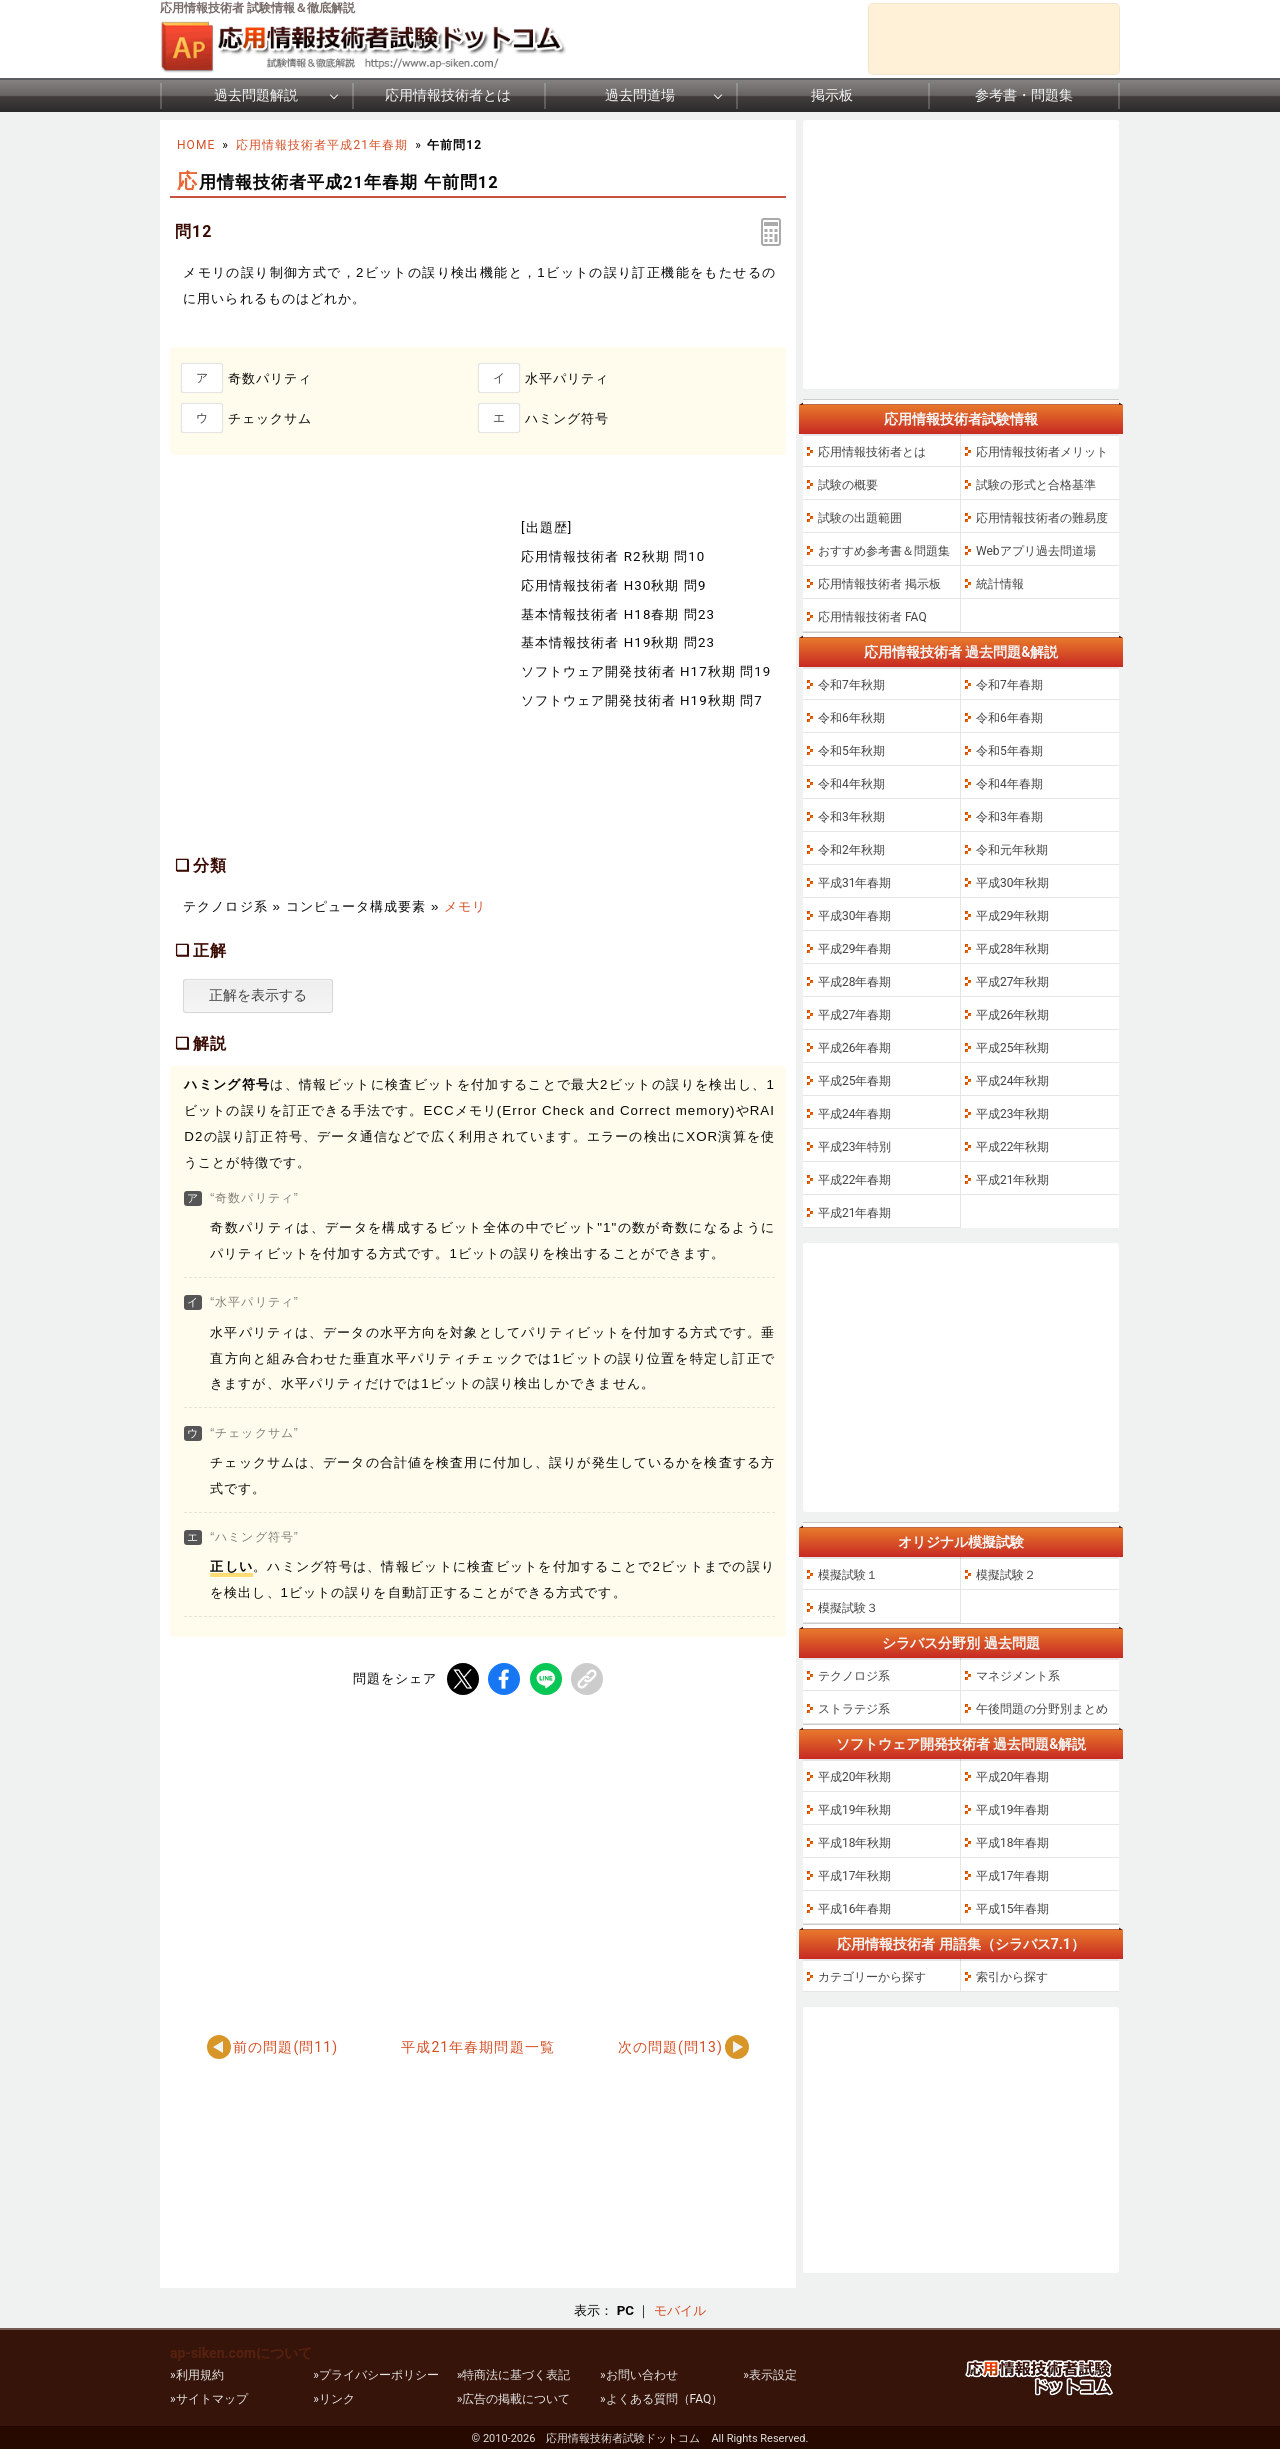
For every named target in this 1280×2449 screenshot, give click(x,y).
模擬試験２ (1006, 1575)
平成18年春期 (1013, 1843)
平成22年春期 (855, 1180)
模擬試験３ (848, 1608)
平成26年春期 (855, 1048)
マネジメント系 (1018, 1676)
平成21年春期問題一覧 (477, 2047)
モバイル (680, 2310)
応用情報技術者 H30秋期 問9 (614, 585)
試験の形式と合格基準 (1036, 485)
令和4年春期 (1009, 784)
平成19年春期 (1013, 1810)
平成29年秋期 (1013, 916)
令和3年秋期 (851, 817)
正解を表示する (258, 995)
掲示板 (832, 95)
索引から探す (1012, 1977)
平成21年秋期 (1013, 1180)
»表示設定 (770, 2375)
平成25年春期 (855, 1081)
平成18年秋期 (855, 1843)
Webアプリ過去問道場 (1036, 551)
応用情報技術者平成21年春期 (322, 145)
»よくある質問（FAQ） (661, 2399)
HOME (196, 145)
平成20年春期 (1013, 1777)
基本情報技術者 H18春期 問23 (618, 614)
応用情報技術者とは (448, 95)
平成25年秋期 (1013, 1048)
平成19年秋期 (855, 1810)
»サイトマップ (209, 2399)
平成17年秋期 (855, 1876)
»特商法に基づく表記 (514, 2375)
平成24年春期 (855, 1114)
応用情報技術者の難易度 (1042, 518)
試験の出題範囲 (860, 518)
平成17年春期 (1013, 1876)
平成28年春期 (855, 982)
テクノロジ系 (854, 1676)
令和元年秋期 (1012, 850)
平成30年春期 (855, 916)
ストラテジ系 (854, 1709)
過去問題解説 (256, 95)
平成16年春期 (855, 1909)
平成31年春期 (855, 883)
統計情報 (1000, 584)
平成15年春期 (1013, 1909)
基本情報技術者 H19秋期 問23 (618, 642)
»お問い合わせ (639, 2375)
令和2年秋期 (851, 850)
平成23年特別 (855, 1147)
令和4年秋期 (851, 784)
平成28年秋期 (1013, 949)
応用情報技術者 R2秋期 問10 (613, 556)
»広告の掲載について (514, 2399)
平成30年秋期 (1013, 883)
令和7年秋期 (851, 685)
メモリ (465, 906)
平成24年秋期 (1013, 1081)
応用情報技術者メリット (1042, 452)
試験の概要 (848, 485)
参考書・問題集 (1024, 95)
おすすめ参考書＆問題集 (884, 551)
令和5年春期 (1009, 751)
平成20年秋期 (855, 1777)
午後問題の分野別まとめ (1042, 1709)
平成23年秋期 (1013, 1114)
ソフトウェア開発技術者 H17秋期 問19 (646, 671)
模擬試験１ (848, 1575)
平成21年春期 (855, 1213)
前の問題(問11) (285, 2047)
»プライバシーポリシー (376, 2375)
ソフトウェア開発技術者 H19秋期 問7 (642, 700)
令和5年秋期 (851, 751)
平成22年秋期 (1013, 1147)
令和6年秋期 (851, 718)
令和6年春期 (1009, 718)
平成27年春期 (855, 1015)
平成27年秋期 (1013, 982)
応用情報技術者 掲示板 (879, 584)
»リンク (334, 2399)
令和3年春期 (1009, 817)
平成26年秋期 (1013, 1015)
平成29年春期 (855, 949)
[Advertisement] (338, 675)
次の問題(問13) (670, 2047)
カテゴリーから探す (872, 1977)
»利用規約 (197, 2375)
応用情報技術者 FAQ (872, 617)
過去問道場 (640, 95)
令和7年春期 (1009, 685)
